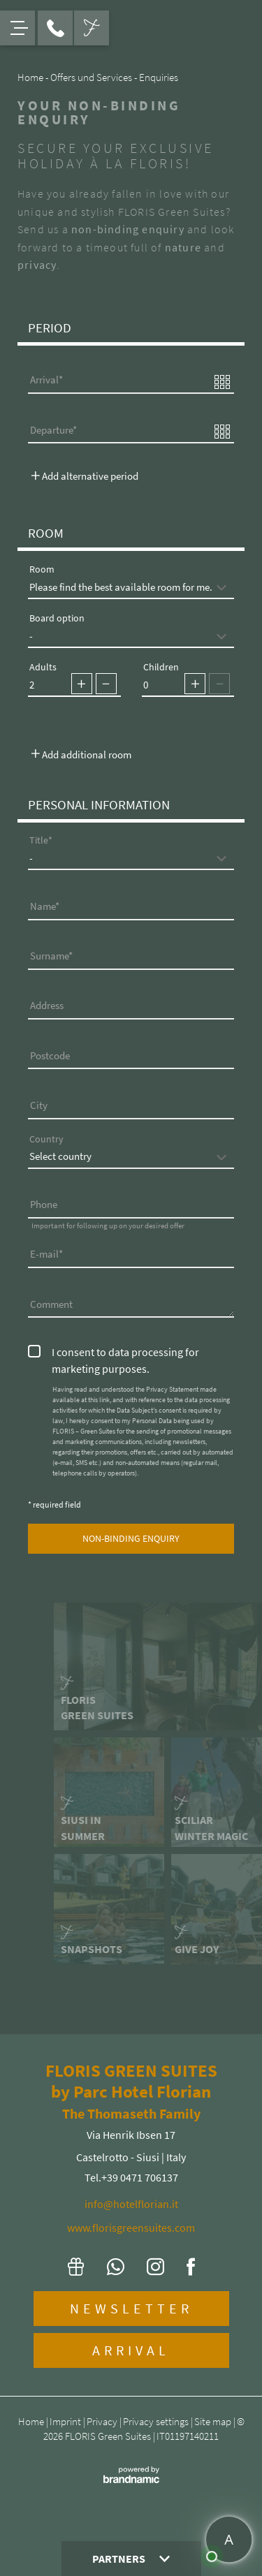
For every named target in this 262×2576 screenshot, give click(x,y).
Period (49, 327)
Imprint (66, 2421)
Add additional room (81, 754)
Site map (213, 2421)
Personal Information (99, 804)
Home (32, 2421)
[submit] (131, 1539)
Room (46, 532)
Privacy (103, 2421)
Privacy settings (157, 2421)
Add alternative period (84, 476)
